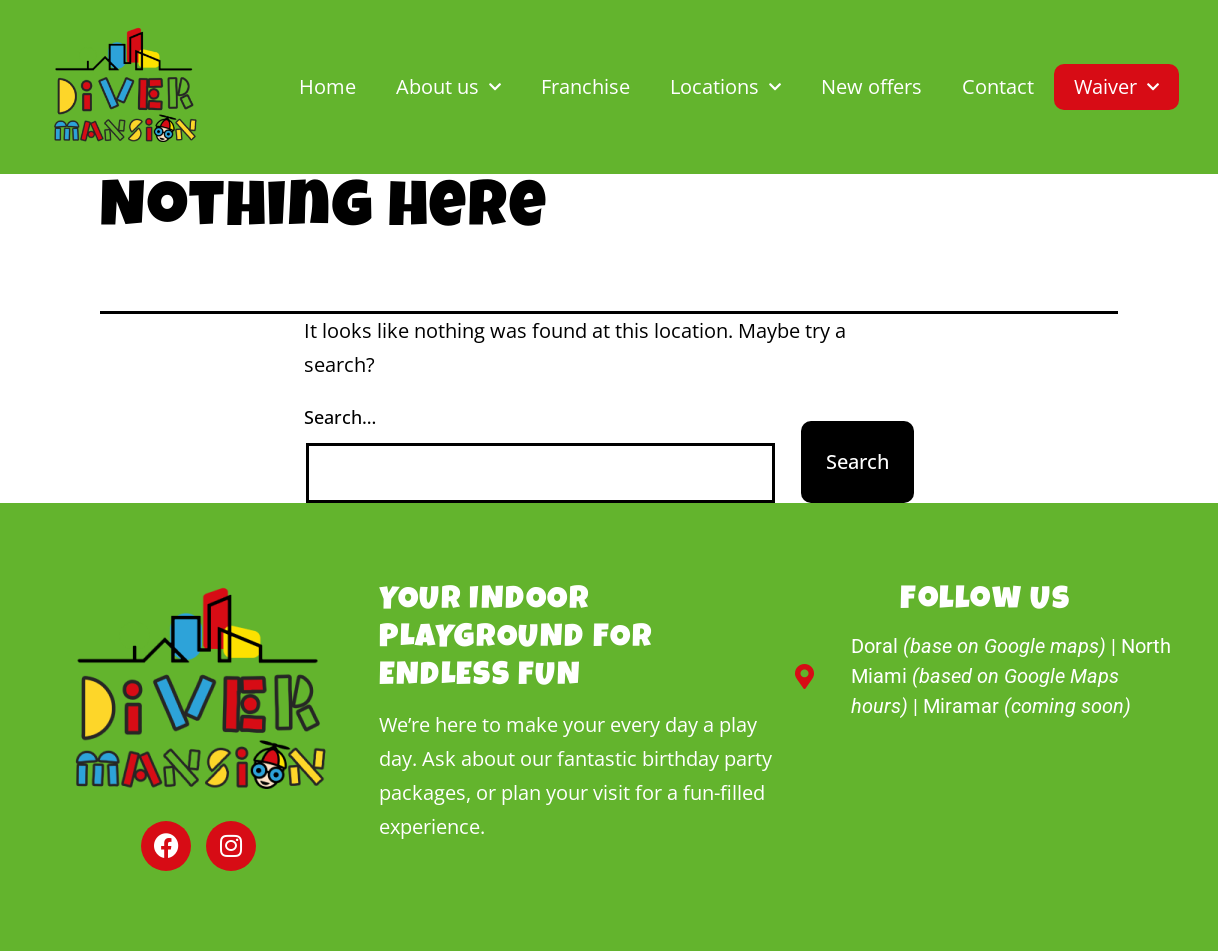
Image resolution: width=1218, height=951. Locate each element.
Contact (998, 86)
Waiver (1116, 87)
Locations (725, 87)
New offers (871, 86)
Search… (340, 417)
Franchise (585, 86)
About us (448, 87)
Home (327, 86)
